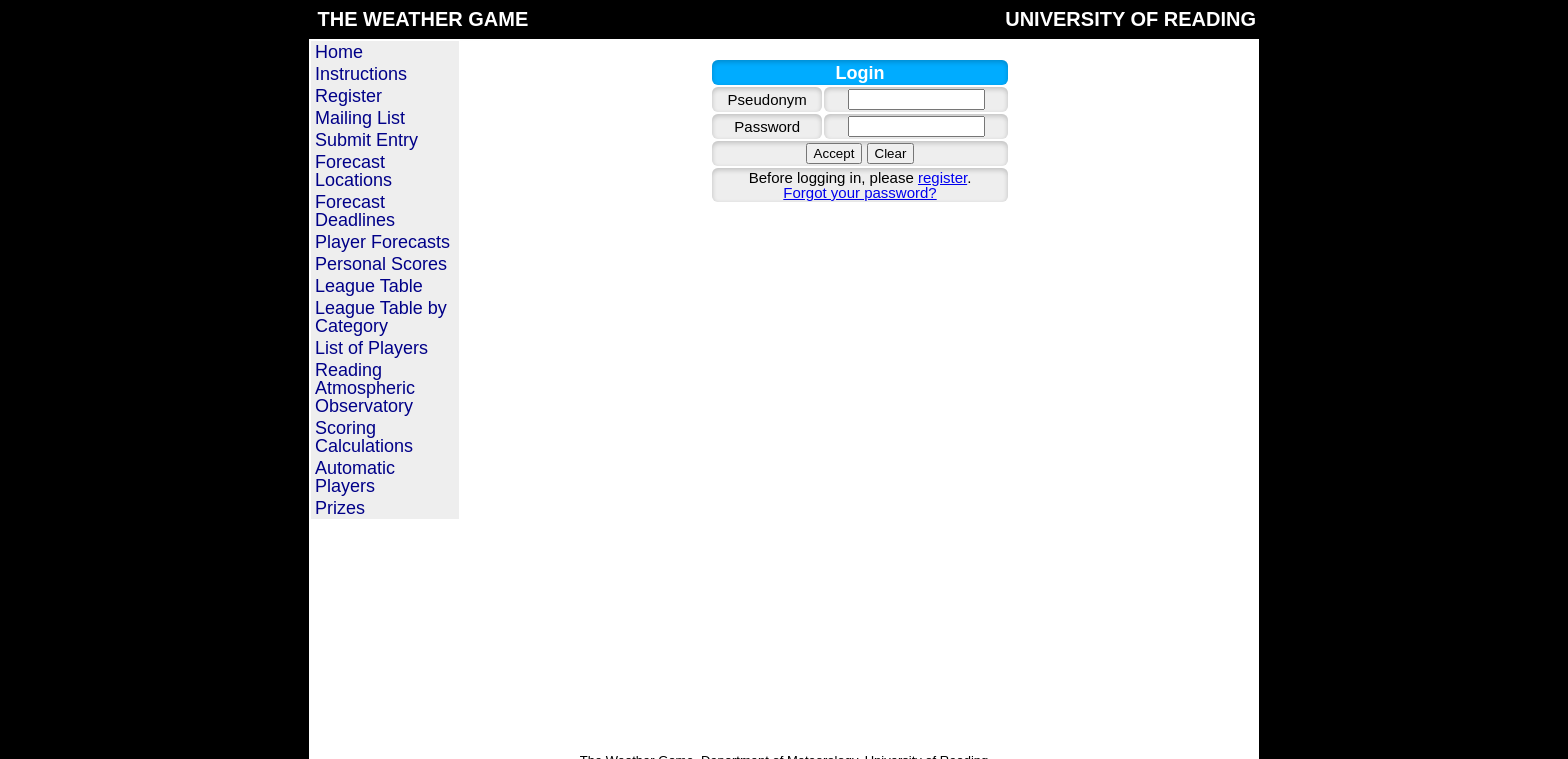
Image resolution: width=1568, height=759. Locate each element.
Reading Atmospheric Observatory (365, 388)
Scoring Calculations (364, 437)
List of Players (371, 348)
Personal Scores (381, 264)
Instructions (361, 74)
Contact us (804, 736)
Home (339, 52)
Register (348, 96)
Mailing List (360, 118)
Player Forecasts (382, 242)
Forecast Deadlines (355, 211)
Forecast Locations (353, 171)
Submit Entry (366, 140)
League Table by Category (381, 317)
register (942, 177)
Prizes (340, 508)
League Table (369, 286)
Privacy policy (881, 736)
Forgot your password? (859, 192)
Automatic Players (355, 477)
